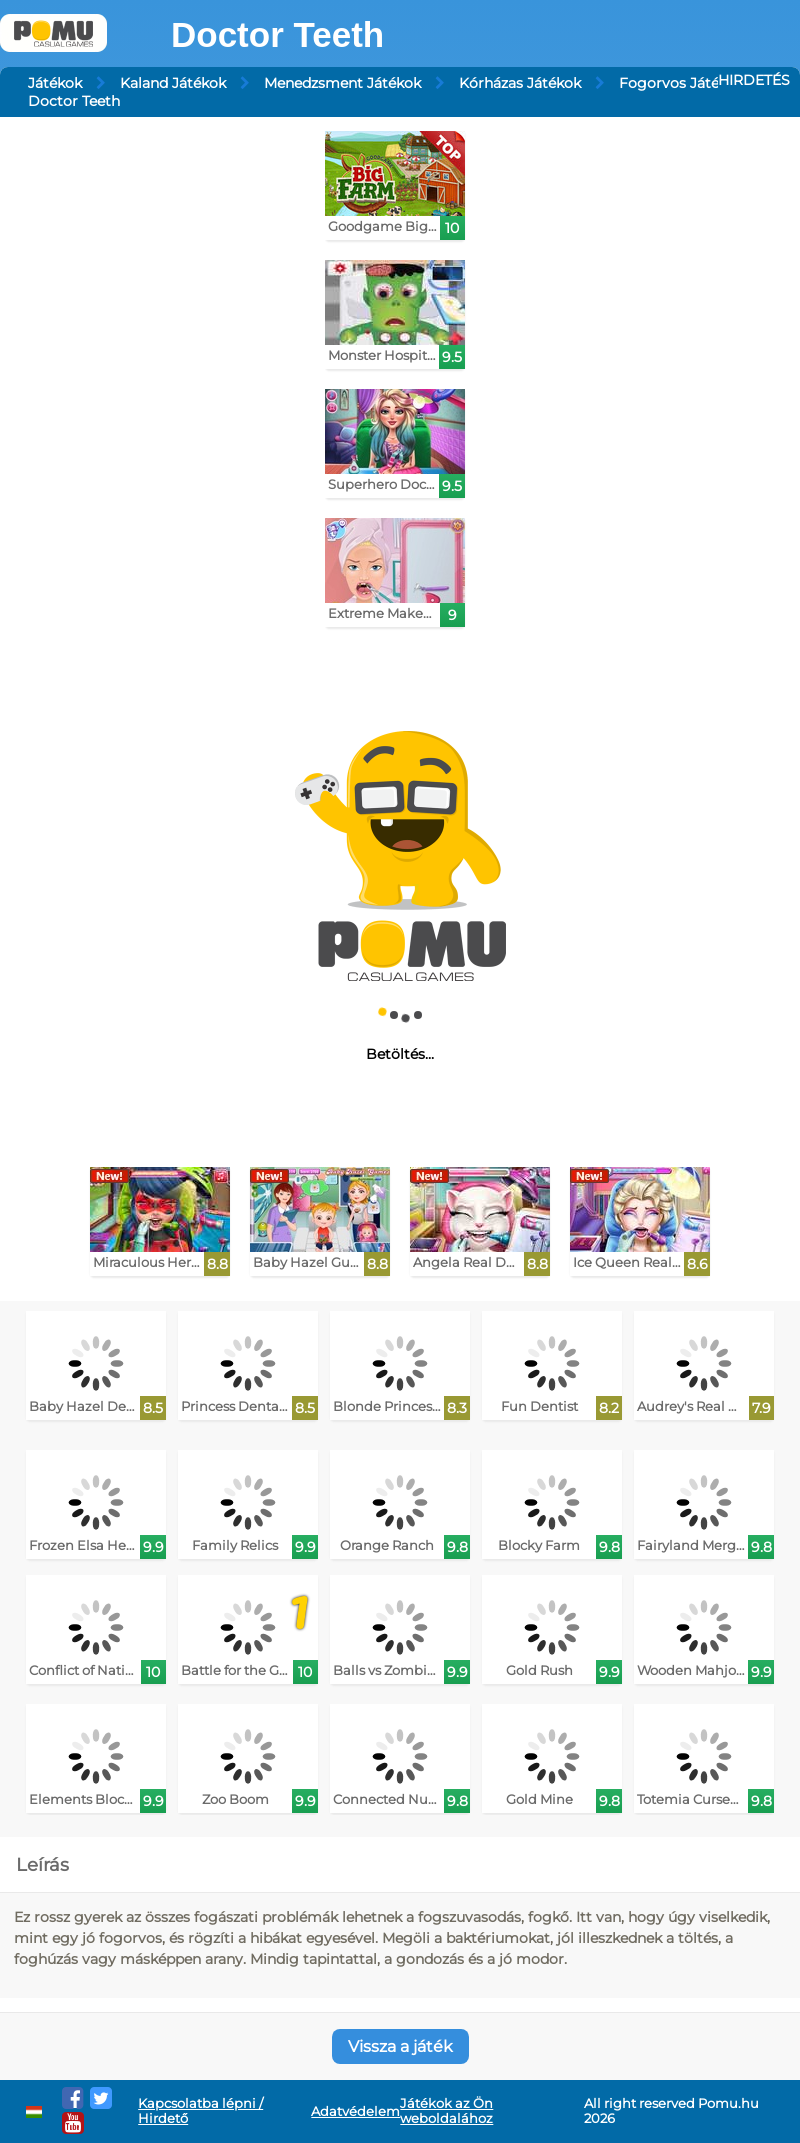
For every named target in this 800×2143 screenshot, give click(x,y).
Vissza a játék (400, 2046)
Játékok (55, 83)
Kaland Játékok (173, 83)
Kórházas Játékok (520, 83)
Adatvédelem (355, 2111)
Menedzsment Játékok (342, 83)
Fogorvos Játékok (681, 83)
